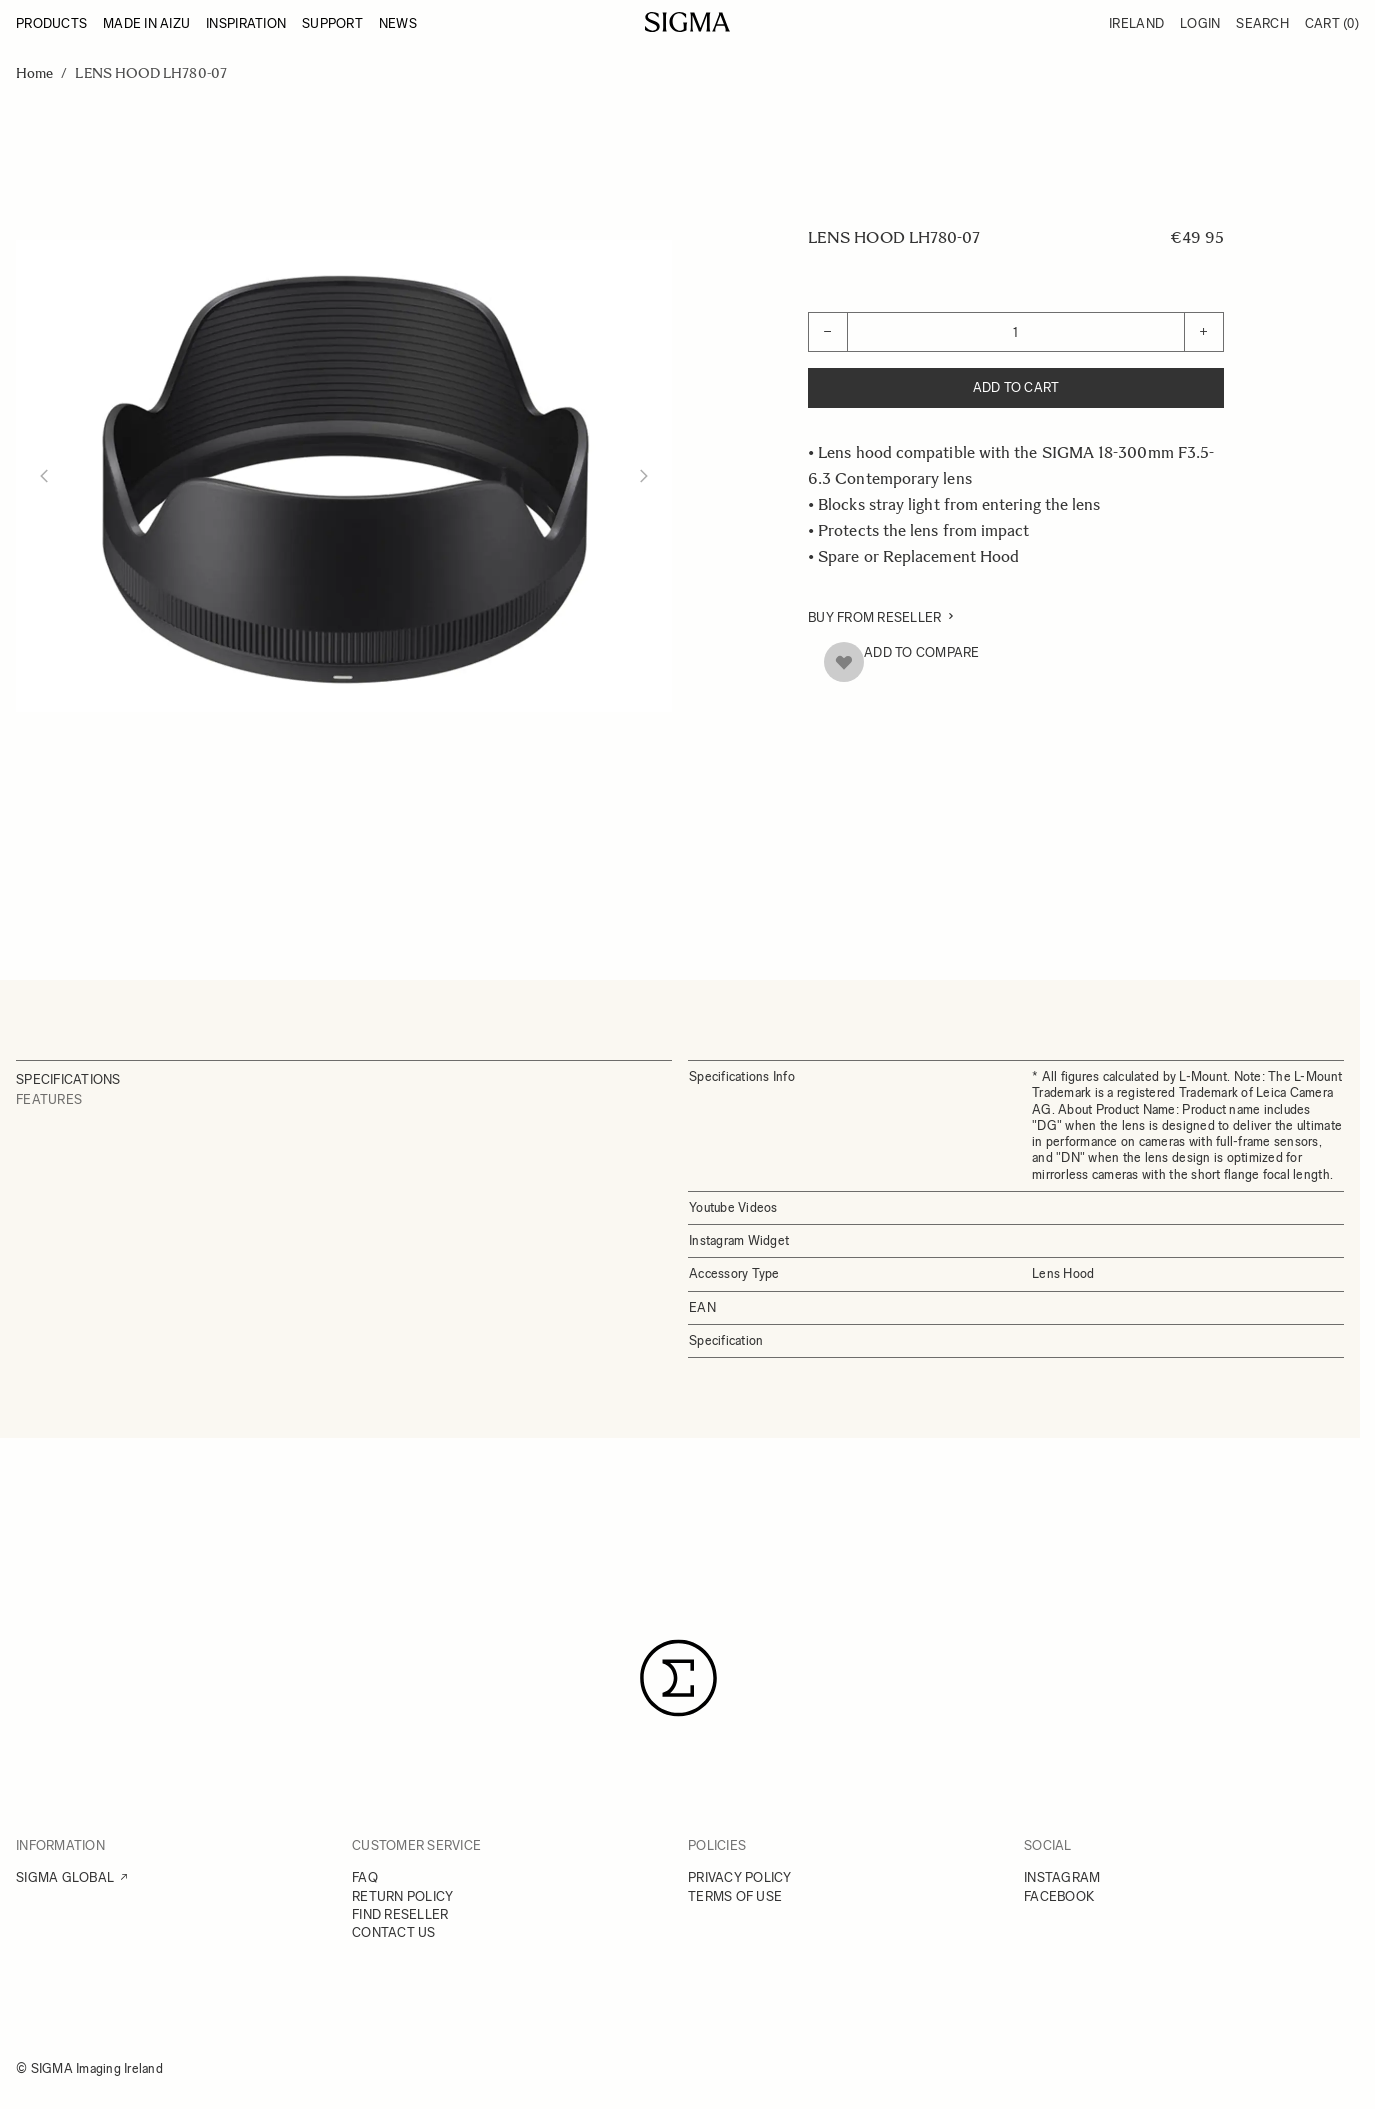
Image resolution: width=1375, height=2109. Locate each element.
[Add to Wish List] (844, 662)
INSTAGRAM (1062, 1877)
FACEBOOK (1059, 1896)
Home (34, 73)
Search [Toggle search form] (1262, 23)
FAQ (365, 1877)
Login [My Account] (1200, 23)
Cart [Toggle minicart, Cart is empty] (1332, 23)
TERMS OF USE (735, 1896)
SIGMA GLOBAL (65, 1877)
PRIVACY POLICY (740, 1877)
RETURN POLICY (402, 1896)
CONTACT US (394, 1932)
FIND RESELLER (400, 1914)
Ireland (1136, 23)
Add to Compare (922, 652)
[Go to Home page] (687, 22)
